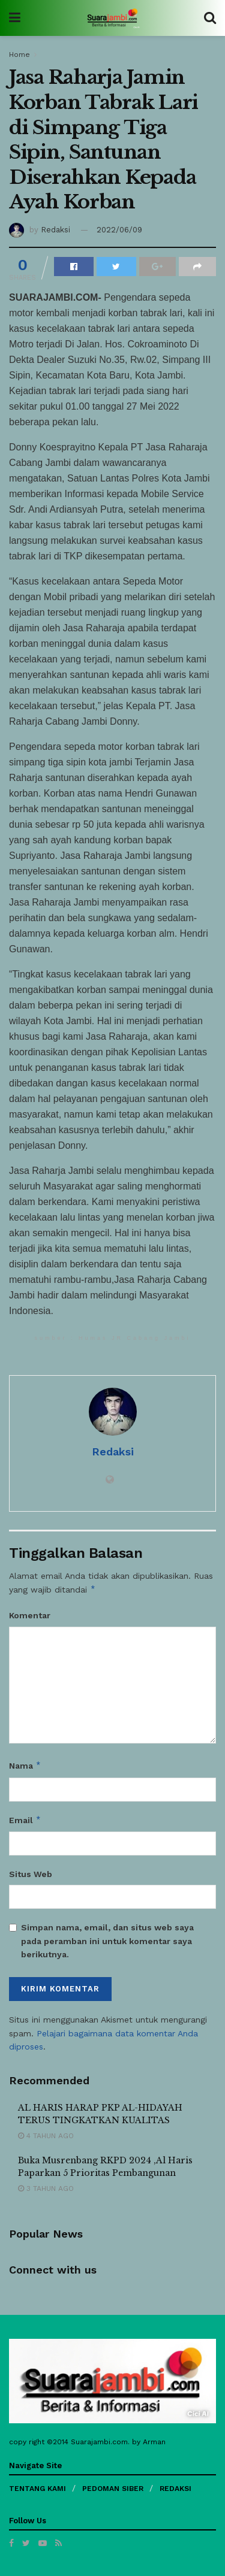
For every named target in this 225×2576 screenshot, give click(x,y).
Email (25, 1820)
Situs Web (30, 1874)
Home (19, 54)
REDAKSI (175, 2488)
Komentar (29, 1615)
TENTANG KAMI (37, 2488)
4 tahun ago (46, 2136)
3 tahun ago (46, 2188)
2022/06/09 (119, 229)
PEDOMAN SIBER (112, 2488)
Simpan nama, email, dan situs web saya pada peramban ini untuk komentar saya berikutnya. (107, 1941)
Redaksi (55, 229)
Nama (25, 1765)
